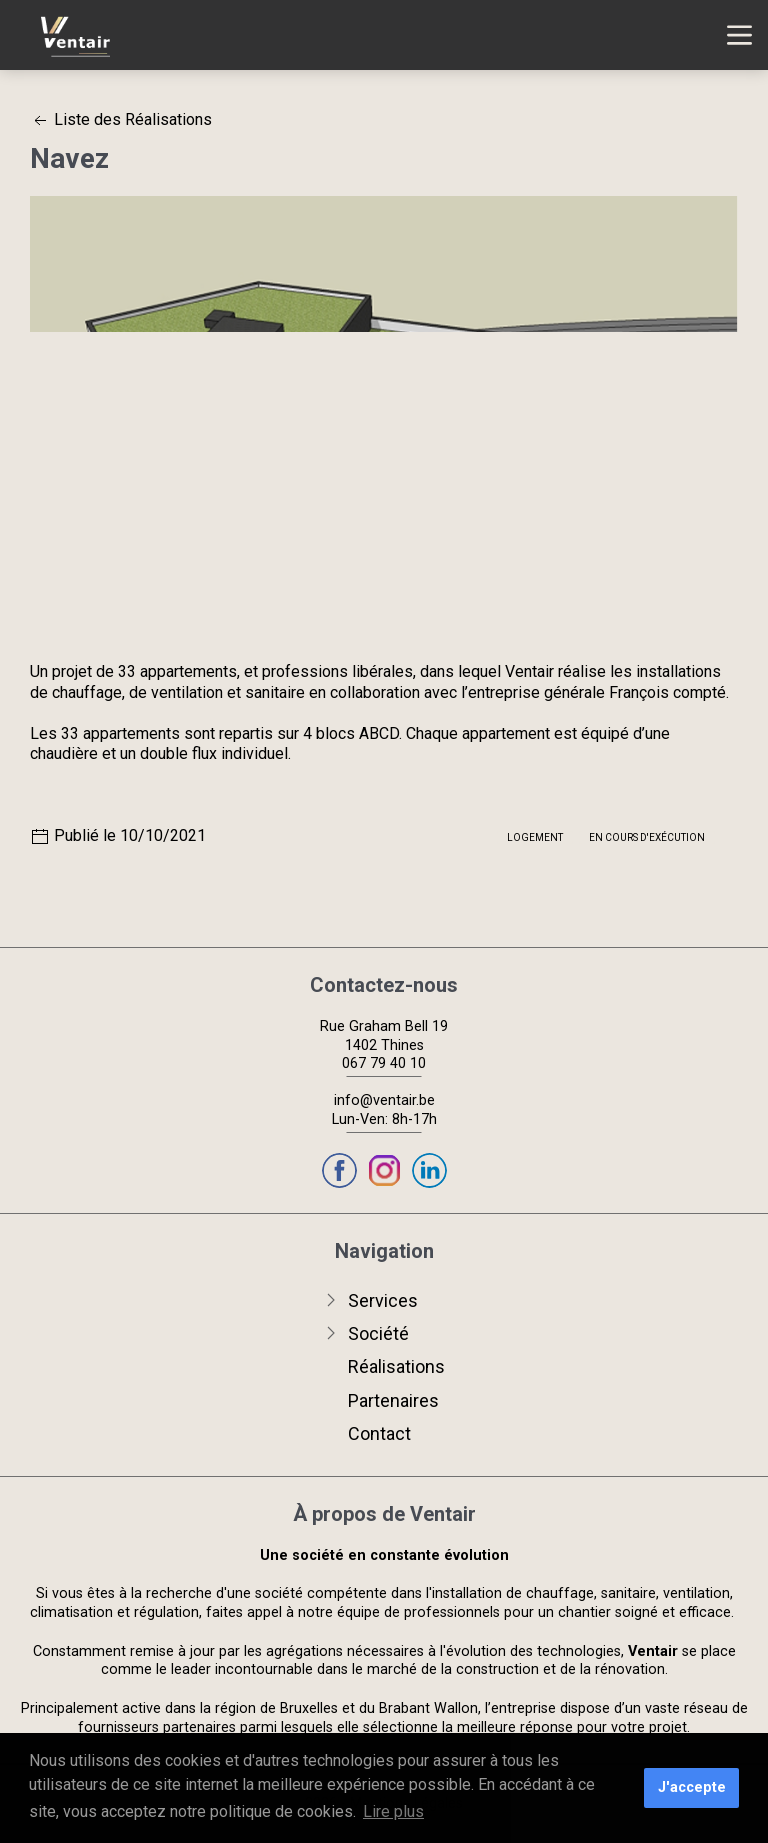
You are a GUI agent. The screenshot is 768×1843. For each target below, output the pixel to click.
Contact (379, 1433)
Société (378, 1333)
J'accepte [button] (692, 1787)
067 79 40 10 (384, 1063)
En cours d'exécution (647, 837)
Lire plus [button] (393, 1811)
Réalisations (396, 1366)
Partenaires (393, 1400)
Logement (535, 837)
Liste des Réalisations (121, 119)
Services (383, 1300)
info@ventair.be (384, 1100)
